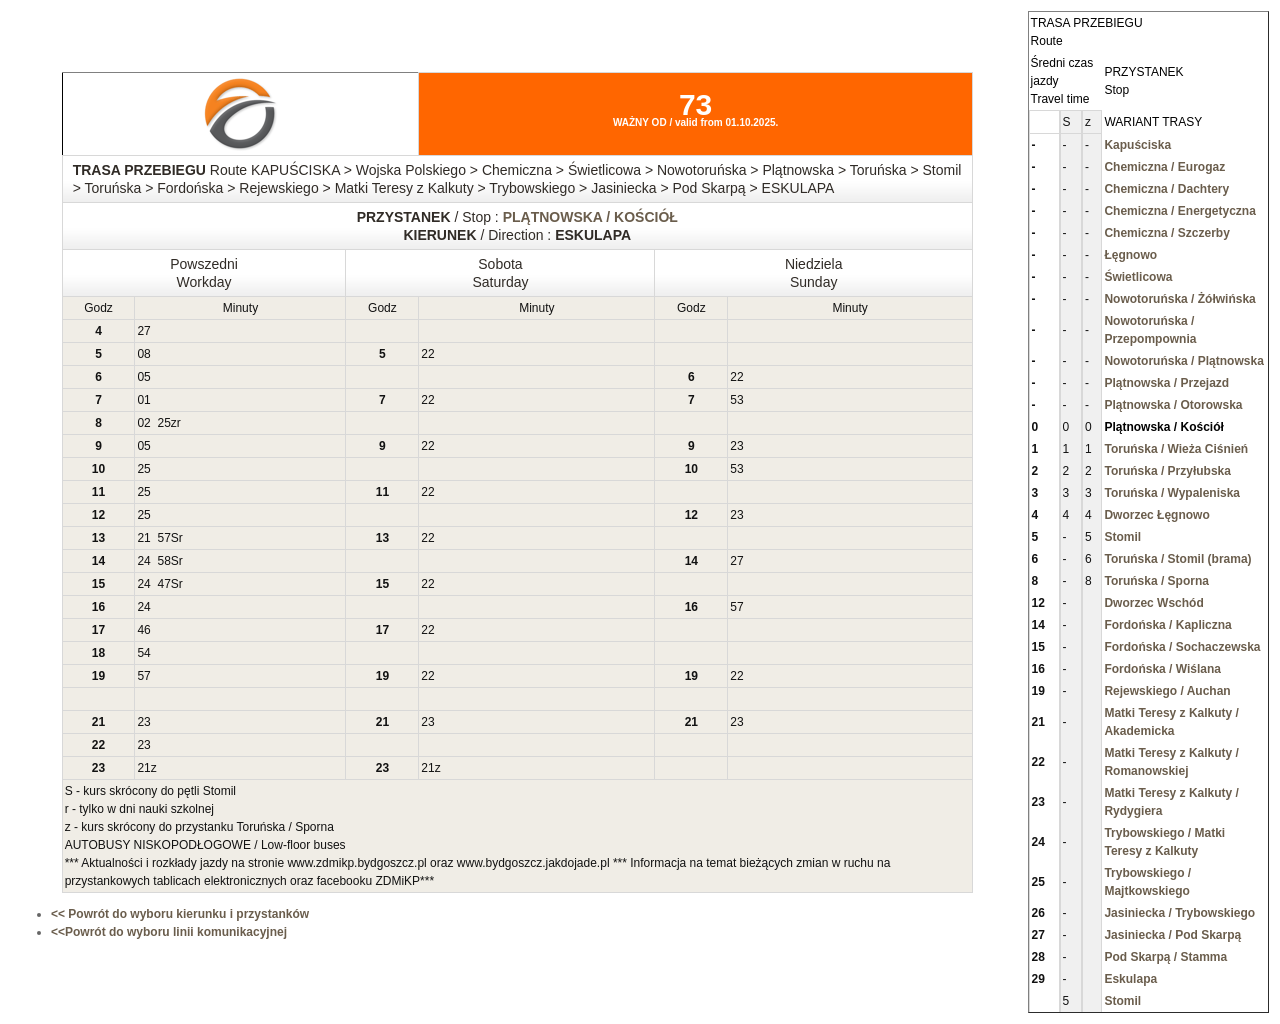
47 (163, 584)
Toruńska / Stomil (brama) (1177, 559)
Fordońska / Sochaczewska (1182, 647)
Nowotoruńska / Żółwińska (1179, 299)
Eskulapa (1130, 979)
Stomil (1122, 537)
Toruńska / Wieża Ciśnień (1176, 449)
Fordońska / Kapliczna (1167, 625)
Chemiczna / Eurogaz (1164, 167)
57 (163, 538)
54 (143, 653)
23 (736, 446)
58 (163, 561)
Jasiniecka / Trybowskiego (1179, 913)
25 (163, 423)
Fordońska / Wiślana (1162, 669)
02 (143, 423)
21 (143, 538)
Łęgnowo (1130, 255)
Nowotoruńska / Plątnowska (1183, 361)
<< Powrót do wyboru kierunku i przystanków (180, 914)
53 (736, 400)
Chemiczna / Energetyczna (1179, 211)
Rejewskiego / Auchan (1167, 691)
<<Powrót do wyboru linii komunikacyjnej (169, 932)
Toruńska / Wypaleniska (1172, 493)
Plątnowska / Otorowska (1173, 405)
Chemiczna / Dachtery (1166, 189)
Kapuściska (1137, 145)
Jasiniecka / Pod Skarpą (1172, 935)
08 (143, 354)
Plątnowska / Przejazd (1166, 383)
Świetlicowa (1138, 277)
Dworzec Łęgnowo (1156, 515)
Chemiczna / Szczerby (1166, 233)
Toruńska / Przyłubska (1167, 471)
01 (143, 400)
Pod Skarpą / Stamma (1165, 957)
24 (143, 561)
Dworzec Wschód (1153, 603)
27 (143, 331)
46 (143, 630)
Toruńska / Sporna (1156, 581)
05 (143, 377)
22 (427, 354)
